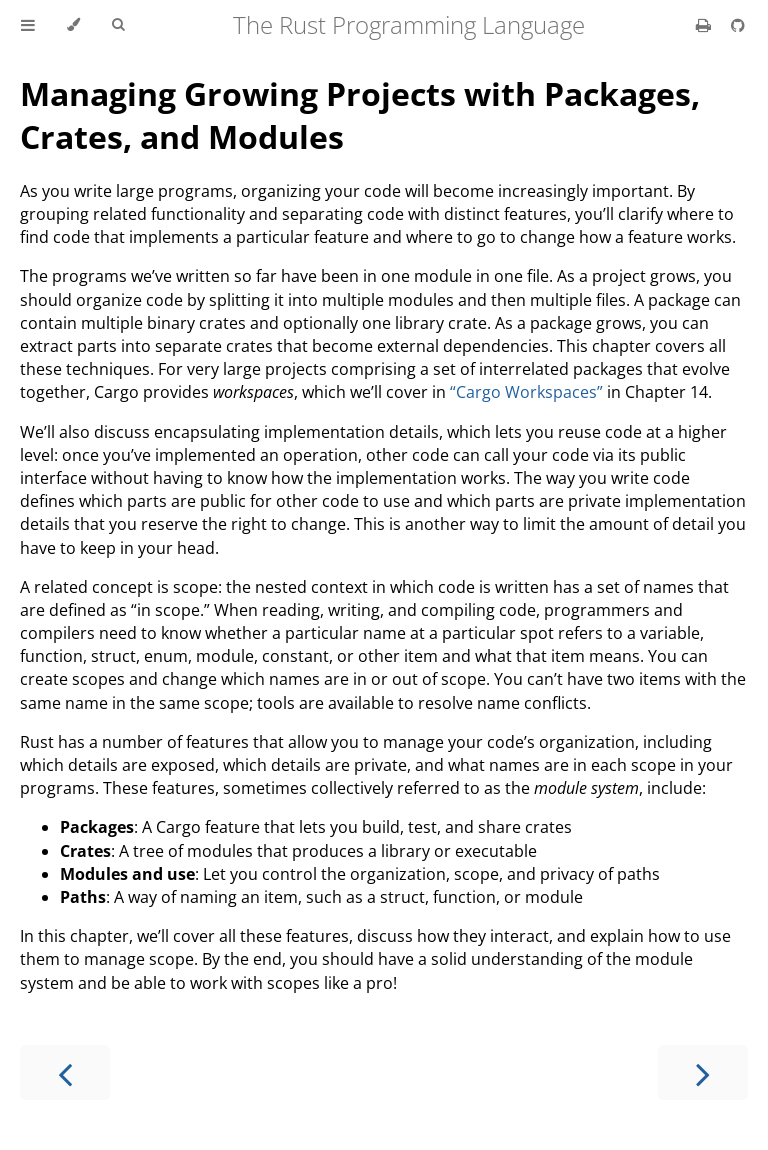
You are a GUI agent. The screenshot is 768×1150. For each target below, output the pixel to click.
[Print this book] (705, 25)
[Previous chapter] (65, 1072)
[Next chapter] (703, 1072)
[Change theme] (73, 25)
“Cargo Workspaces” (526, 392)
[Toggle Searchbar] (118, 25)
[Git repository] (738, 25)
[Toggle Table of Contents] (28, 25)
